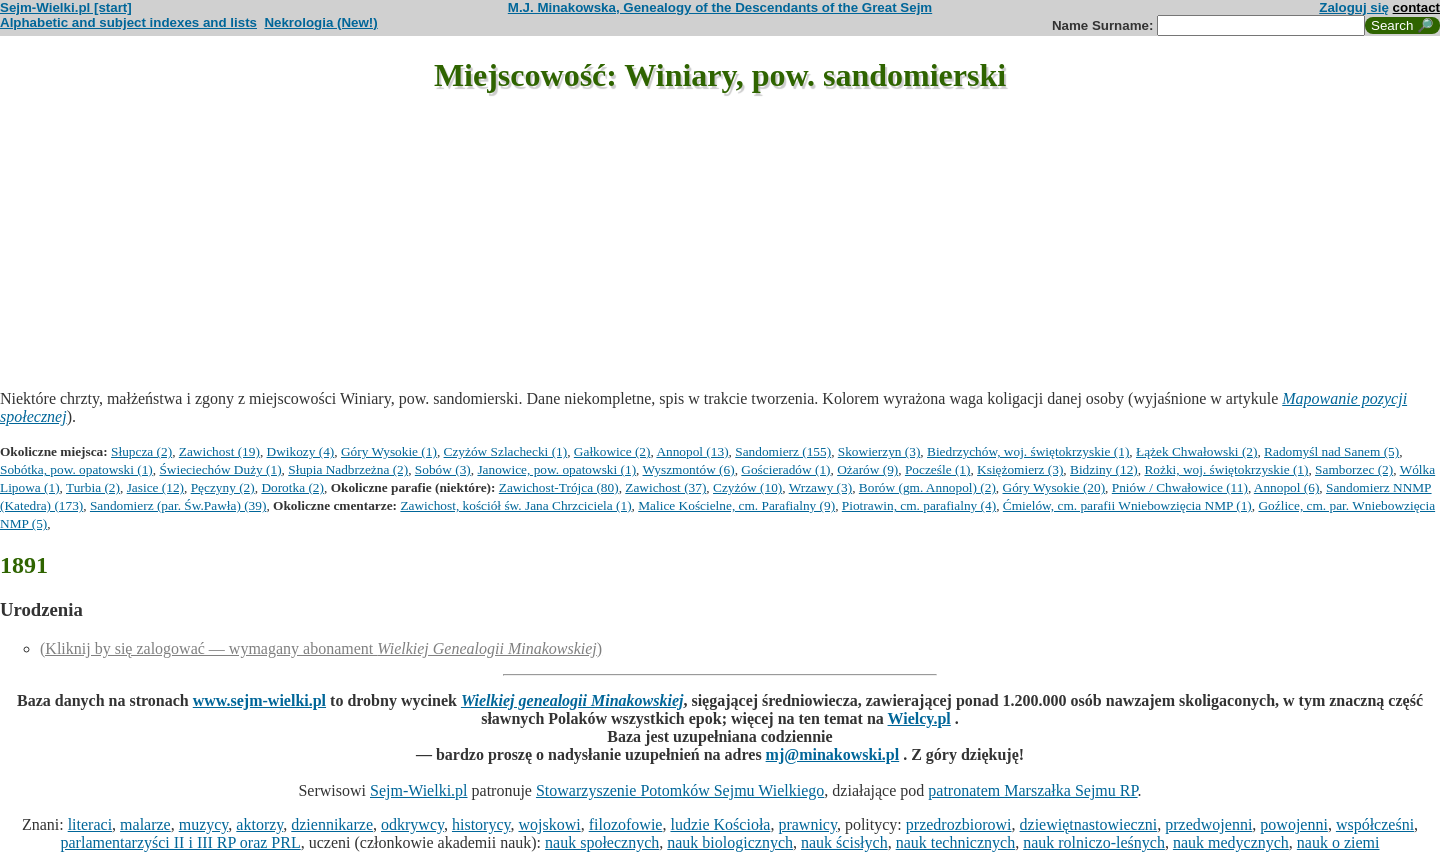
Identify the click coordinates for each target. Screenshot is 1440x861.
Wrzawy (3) (820, 487)
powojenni (1294, 824)
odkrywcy (412, 824)
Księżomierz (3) (1020, 469)
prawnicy (807, 824)
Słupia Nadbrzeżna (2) (348, 469)
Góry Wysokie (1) (389, 451)
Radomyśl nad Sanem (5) (1331, 451)
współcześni (1375, 824)
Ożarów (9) (867, 469)
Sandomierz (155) (783, 451)
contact (1416, 7)
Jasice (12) (155, 487)
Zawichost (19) (219, 451)
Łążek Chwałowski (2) (1196, 451)
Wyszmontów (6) (689, 469)
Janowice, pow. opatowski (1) (556, 469)
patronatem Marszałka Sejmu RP (1032, 790)
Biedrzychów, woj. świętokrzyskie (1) (1028, 451)
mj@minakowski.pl (833, 754)
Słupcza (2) (141, 451)
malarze (145, 824)
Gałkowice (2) (612, 451)
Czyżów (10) (747, 487)
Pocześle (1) (938, 469)
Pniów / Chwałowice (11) (1180, 487)
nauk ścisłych (844, 842)
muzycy (204, 824)
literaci (90, 824)
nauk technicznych (956, 842)
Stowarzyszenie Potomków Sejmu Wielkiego (680, 790)
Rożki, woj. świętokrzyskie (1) (1226, 469)
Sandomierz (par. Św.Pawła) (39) (178, 505)
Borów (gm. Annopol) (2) (927, 487)
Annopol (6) (1287, 487)
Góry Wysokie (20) (1054, 487)
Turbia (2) (93, 487)
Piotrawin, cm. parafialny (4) (919, 505)
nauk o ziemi (1338, 842)
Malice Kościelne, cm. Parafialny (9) (736, 505)
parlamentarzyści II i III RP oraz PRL (181, 842)
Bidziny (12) (1104, 469)
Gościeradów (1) (785, 469)
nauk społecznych (602, 842)
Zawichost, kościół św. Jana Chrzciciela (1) (515, 505)
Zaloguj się (1354, 7)
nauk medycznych (1231, 842)
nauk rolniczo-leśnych (1094, 842)
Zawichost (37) (665, 487)
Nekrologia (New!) (320, 22)
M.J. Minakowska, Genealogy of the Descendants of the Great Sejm (720, 7)
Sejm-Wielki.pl (419, 790)
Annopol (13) (692, 451)
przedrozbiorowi (959, 824)
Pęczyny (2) (223, 487)
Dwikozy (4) (301, 451)
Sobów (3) (443, 469)
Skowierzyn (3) (879, 451)
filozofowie (626, 824)
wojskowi (549, 824)
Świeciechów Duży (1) (220, 469)
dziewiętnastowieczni (1089, 824)
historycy (481, 824)
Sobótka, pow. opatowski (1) (76, 469)
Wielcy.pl (919, 718)
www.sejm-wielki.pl (259, 700)
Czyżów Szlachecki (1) (506, 451)
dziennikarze (332, 824)
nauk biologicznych (730, 842)
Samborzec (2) (1354, 469)
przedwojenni (1208, 824)
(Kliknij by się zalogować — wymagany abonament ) (321, 648)
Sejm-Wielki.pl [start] (66, 7)
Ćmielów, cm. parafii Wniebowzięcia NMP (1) (1127, 505)
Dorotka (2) (292, 487)
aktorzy (259, 824)
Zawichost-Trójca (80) (559, 487)
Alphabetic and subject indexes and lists (128, 22)
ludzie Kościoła (720, 824)
